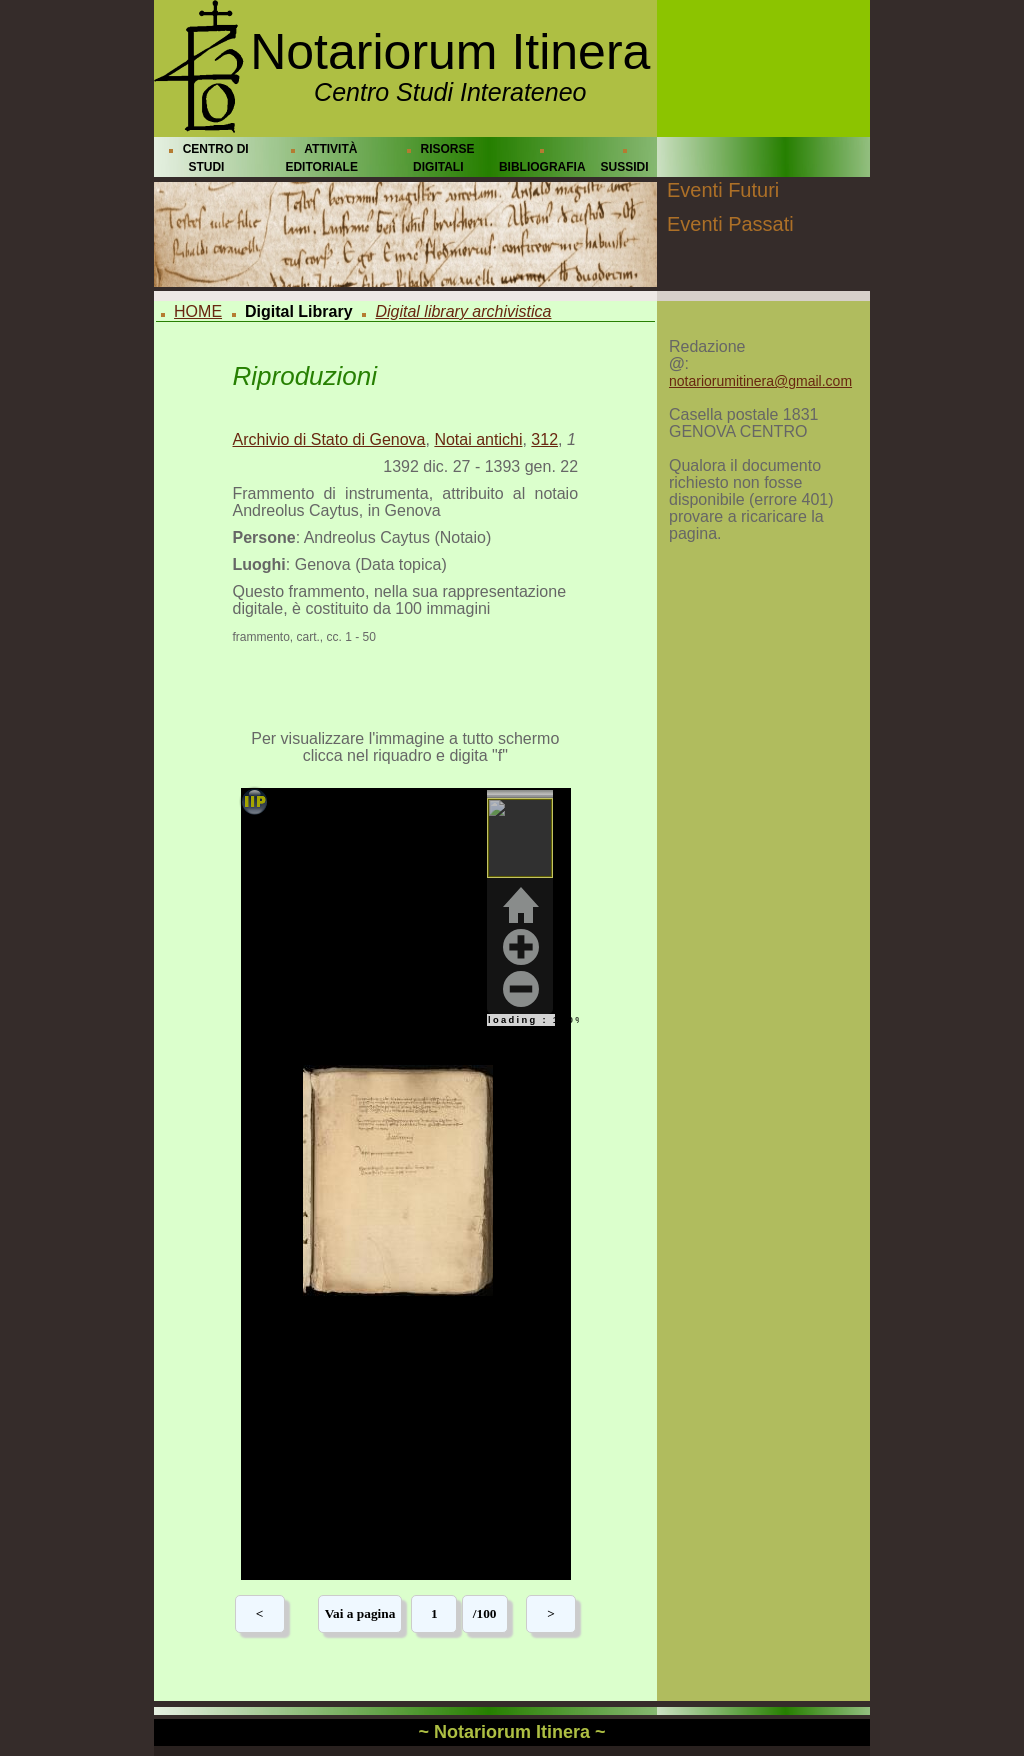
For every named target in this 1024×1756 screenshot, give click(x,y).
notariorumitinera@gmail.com (760, 381)
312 (544, 439)
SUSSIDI (625, 167)
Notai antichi (478, 439)
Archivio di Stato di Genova (329, 439)
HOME (198, 311)
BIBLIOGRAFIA (542, 167)
